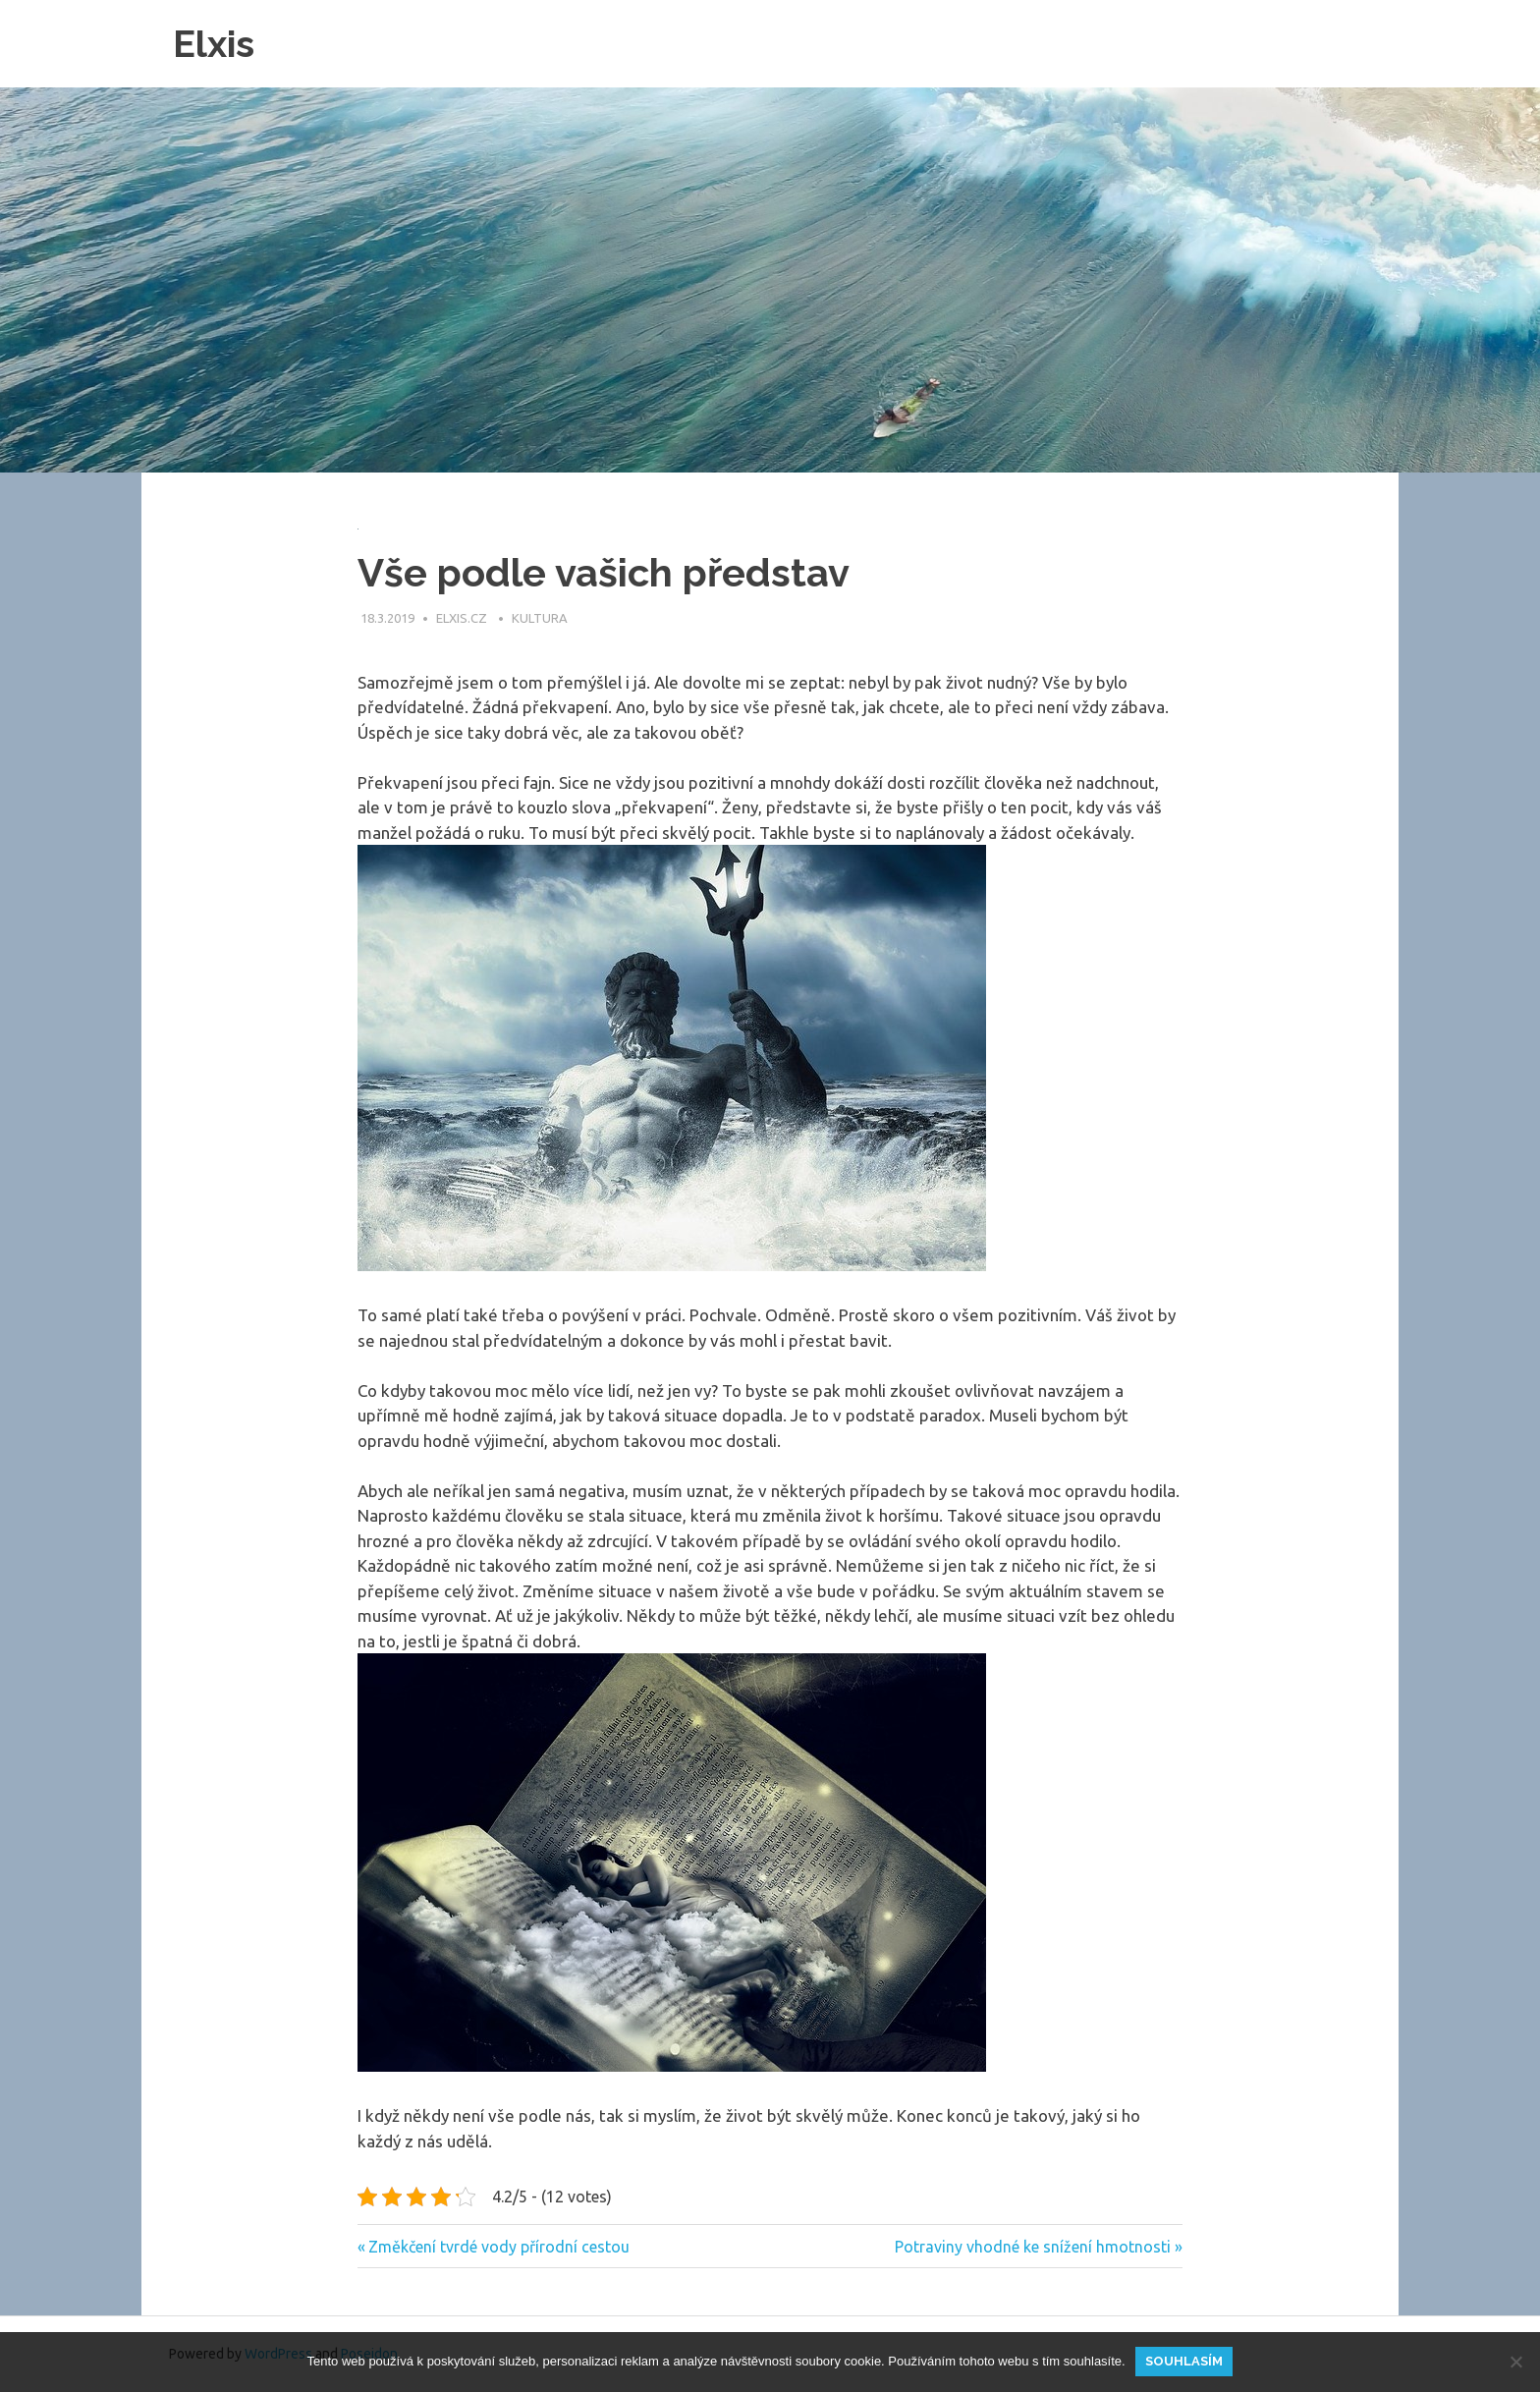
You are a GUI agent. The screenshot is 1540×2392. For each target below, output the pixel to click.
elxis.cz (463, 618)
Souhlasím (1184, 2361)
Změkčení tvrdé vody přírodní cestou (498, 2246)
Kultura (540, 618)
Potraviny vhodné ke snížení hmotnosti (1033, 2246)
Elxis (213, 44)
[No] (1515, 2361)
